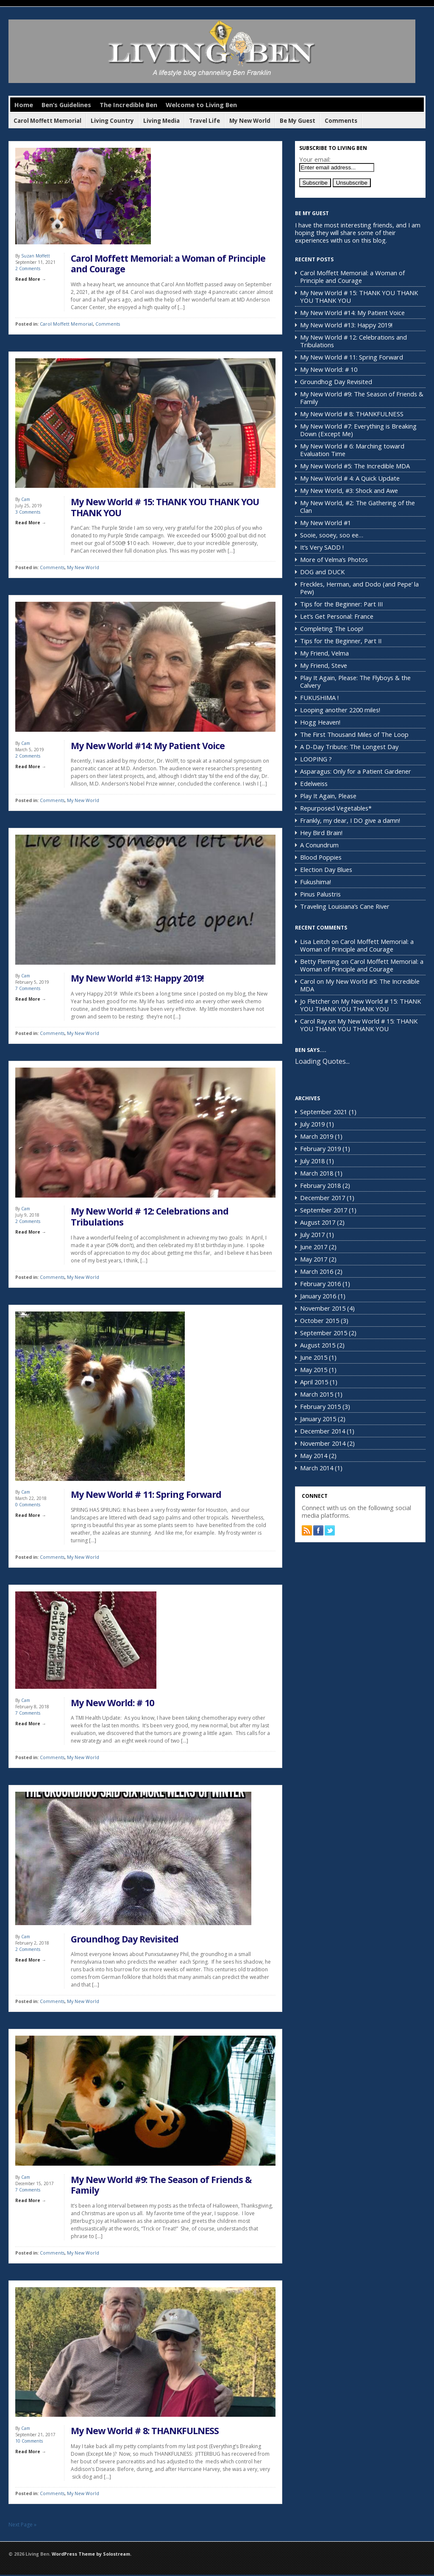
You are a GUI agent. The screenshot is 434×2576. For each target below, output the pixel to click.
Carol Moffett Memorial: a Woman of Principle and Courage (168, 263)
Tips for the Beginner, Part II (340, 640)
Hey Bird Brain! (321, 832)
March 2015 (316, 1394)
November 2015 (322, 1308)
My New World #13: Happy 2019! (137, 979)
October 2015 (319, 1320)
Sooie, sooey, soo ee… (331, 535)
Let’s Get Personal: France (336, 616)
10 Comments (29, 2442)
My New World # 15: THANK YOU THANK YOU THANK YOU (165, 507)
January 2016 (318, 1296)
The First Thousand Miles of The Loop (354, 734)
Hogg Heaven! (320, 722)
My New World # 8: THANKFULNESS (145, 2432)
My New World (249, 121)
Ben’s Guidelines (66, 104)
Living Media (161, 121)
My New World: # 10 (112, 1703)
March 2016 (316, 1271)
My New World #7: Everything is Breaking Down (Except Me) (358, 430)
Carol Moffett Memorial (47, 121)
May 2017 (313, 1259)
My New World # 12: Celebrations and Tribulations (149, 1217)
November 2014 (322, 1443)
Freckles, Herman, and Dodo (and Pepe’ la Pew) (359, 588)
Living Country (112, 121)
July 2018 (312, 1161)
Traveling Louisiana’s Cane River (344, 906)
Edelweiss (314, 783)
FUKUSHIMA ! (319, 697)
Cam (25, 500)
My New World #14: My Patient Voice (148, 745)
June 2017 (313, 1246)
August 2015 (317, 1345)
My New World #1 (325, 522)
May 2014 (313, 1455)
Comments (341, 121)
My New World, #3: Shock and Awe (349, 490)
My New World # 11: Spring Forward (146, 1495)
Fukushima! (315, 881)
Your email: (315, 159)
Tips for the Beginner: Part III (341, 604)
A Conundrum (319, 845)
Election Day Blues (326, 869)
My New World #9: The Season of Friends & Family (161, 2185)
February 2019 (320, 1148)
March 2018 (316, 1173)
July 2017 (312, 1234)
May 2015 (313, 1369)
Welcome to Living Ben (201, 104)
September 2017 (323, 1210)
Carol (307, 981)
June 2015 (313, 1357)
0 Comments (27, 1505)
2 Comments (27, 268)
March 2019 (316, 1136)
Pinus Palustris (320, 894)
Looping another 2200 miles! (340, 710)
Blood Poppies (321, 857)
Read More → (30, 279)
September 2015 (323, 1332)
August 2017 (317, 1222)
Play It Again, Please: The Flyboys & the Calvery (355, 681)
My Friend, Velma (324, 653)
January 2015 (318, 1418)
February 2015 (320, 1406)
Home (23, 104)
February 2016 (320, 1283)
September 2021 (323, 1111)
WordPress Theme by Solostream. (91, 2555)
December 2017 (322, 1197)
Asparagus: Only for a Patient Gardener (355, 771)
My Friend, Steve (323, 665)
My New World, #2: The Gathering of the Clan (357, 506)
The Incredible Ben (128, 104)
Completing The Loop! (331, 628)
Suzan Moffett (35, 256)
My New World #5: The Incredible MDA (355, 466)
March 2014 (316, 1468)
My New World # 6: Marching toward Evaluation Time (352, 450)
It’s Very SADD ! (322, 547)
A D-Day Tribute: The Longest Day (349, 746)
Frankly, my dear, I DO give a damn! (350, 820)
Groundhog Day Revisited (124, 1940)
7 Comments (27, 989)
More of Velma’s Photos (334, 559)
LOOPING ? (316, 759)
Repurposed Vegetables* (336, 808)
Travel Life (204, 121)
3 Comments (27, 512)
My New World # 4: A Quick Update (350, 478)
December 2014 (322, 1431)
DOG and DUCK (322, 571)
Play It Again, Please (328, 795)
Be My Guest (297, 121)
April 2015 (314, 1382)
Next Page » (22, 2525)
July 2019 (312, 1124)
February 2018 (320, 1185)
